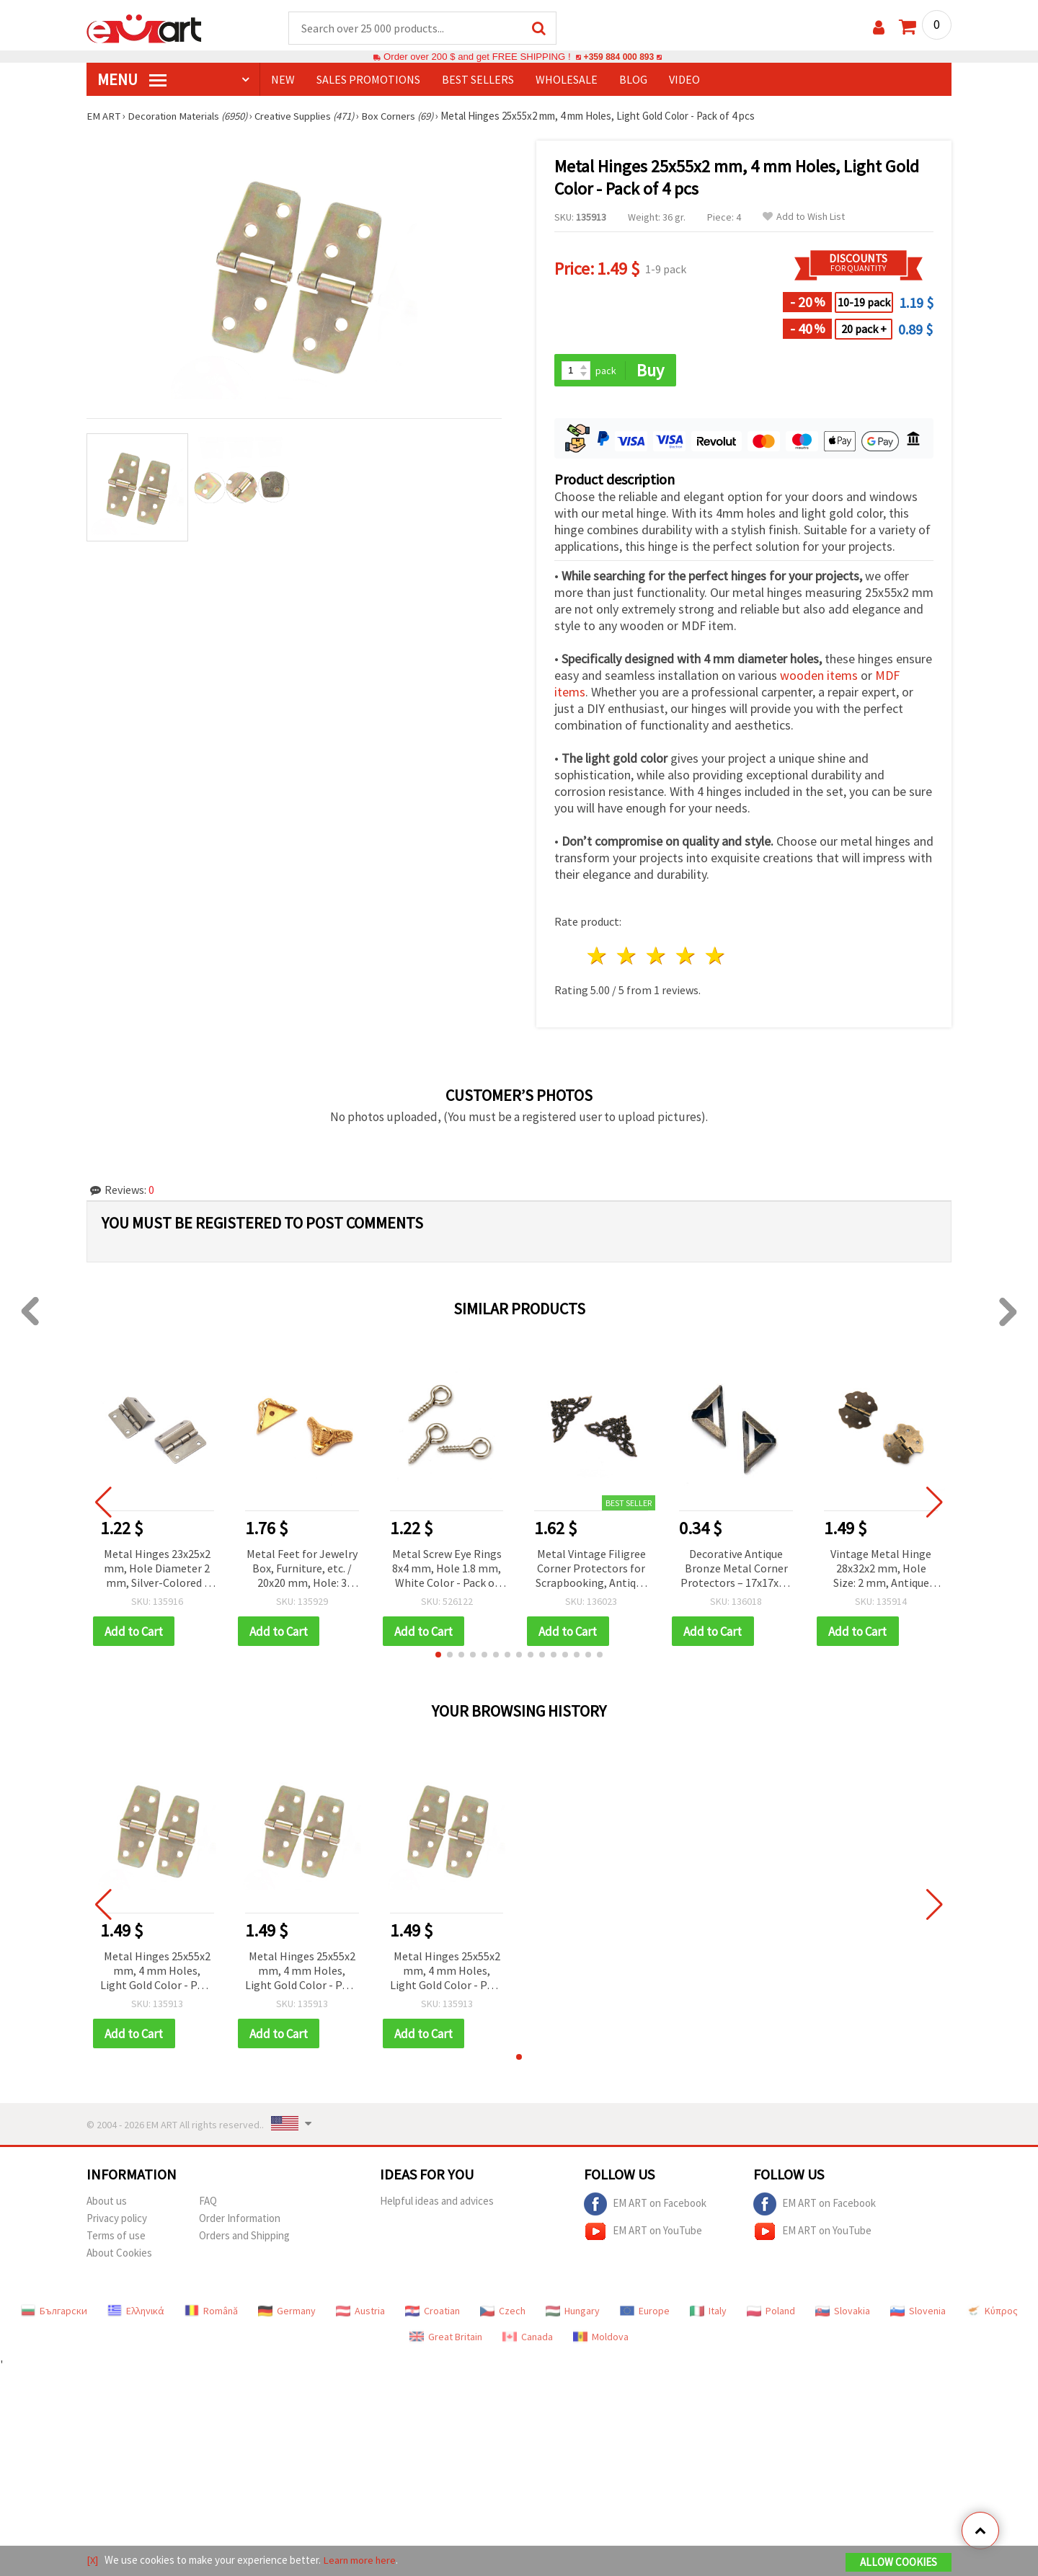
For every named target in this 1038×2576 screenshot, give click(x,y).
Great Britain (445, 2339)
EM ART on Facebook (645, 2206)
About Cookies (119, 2255)
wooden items (819, 676)
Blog (633, 80)
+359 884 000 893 (618, 57)
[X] (92, 2560)
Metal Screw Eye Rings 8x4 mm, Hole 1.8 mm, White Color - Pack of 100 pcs (447, 1570)
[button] (438, 1656)
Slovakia (842, 2312)
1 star (598, 957)
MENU (132, 80)
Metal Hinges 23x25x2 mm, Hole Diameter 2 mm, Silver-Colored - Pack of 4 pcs (157, 1570)
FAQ (208, 2203)
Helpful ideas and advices (437, 2203)
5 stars (715, 957)
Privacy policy (116, 2220)
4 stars (686, 957)
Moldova (601, 2339)
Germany (287, 2312)
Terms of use (116, 2237)
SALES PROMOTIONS (368, 80)
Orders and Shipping (244, 2237)
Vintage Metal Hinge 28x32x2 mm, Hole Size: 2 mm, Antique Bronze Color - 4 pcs (880, 1570)
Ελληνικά (135, 2313)
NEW (283, 80)
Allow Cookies (898, 2563)
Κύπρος (992, 2313)
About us (106, 2203)
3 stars (657, 957)
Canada (527, 2339)
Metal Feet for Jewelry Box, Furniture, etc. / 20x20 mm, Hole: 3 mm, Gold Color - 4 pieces (302, 1570)
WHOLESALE (567, 80)
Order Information (239, 2220)
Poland (771, 2312)
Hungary (573, 2312)
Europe (645, 2313)
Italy (708, 2312)
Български (54, 2313)
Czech (502, 2312)
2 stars (627, 957)
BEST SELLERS (478, 80)
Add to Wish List (804, 217)
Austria (360, 2312)
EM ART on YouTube (643, 2233)
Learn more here (361, 2560)
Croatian (432, 2312)
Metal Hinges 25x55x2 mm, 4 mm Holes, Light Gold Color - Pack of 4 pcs (156, 1973)
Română (211, 2313)
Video (684, 80)
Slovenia (918, 2312)
